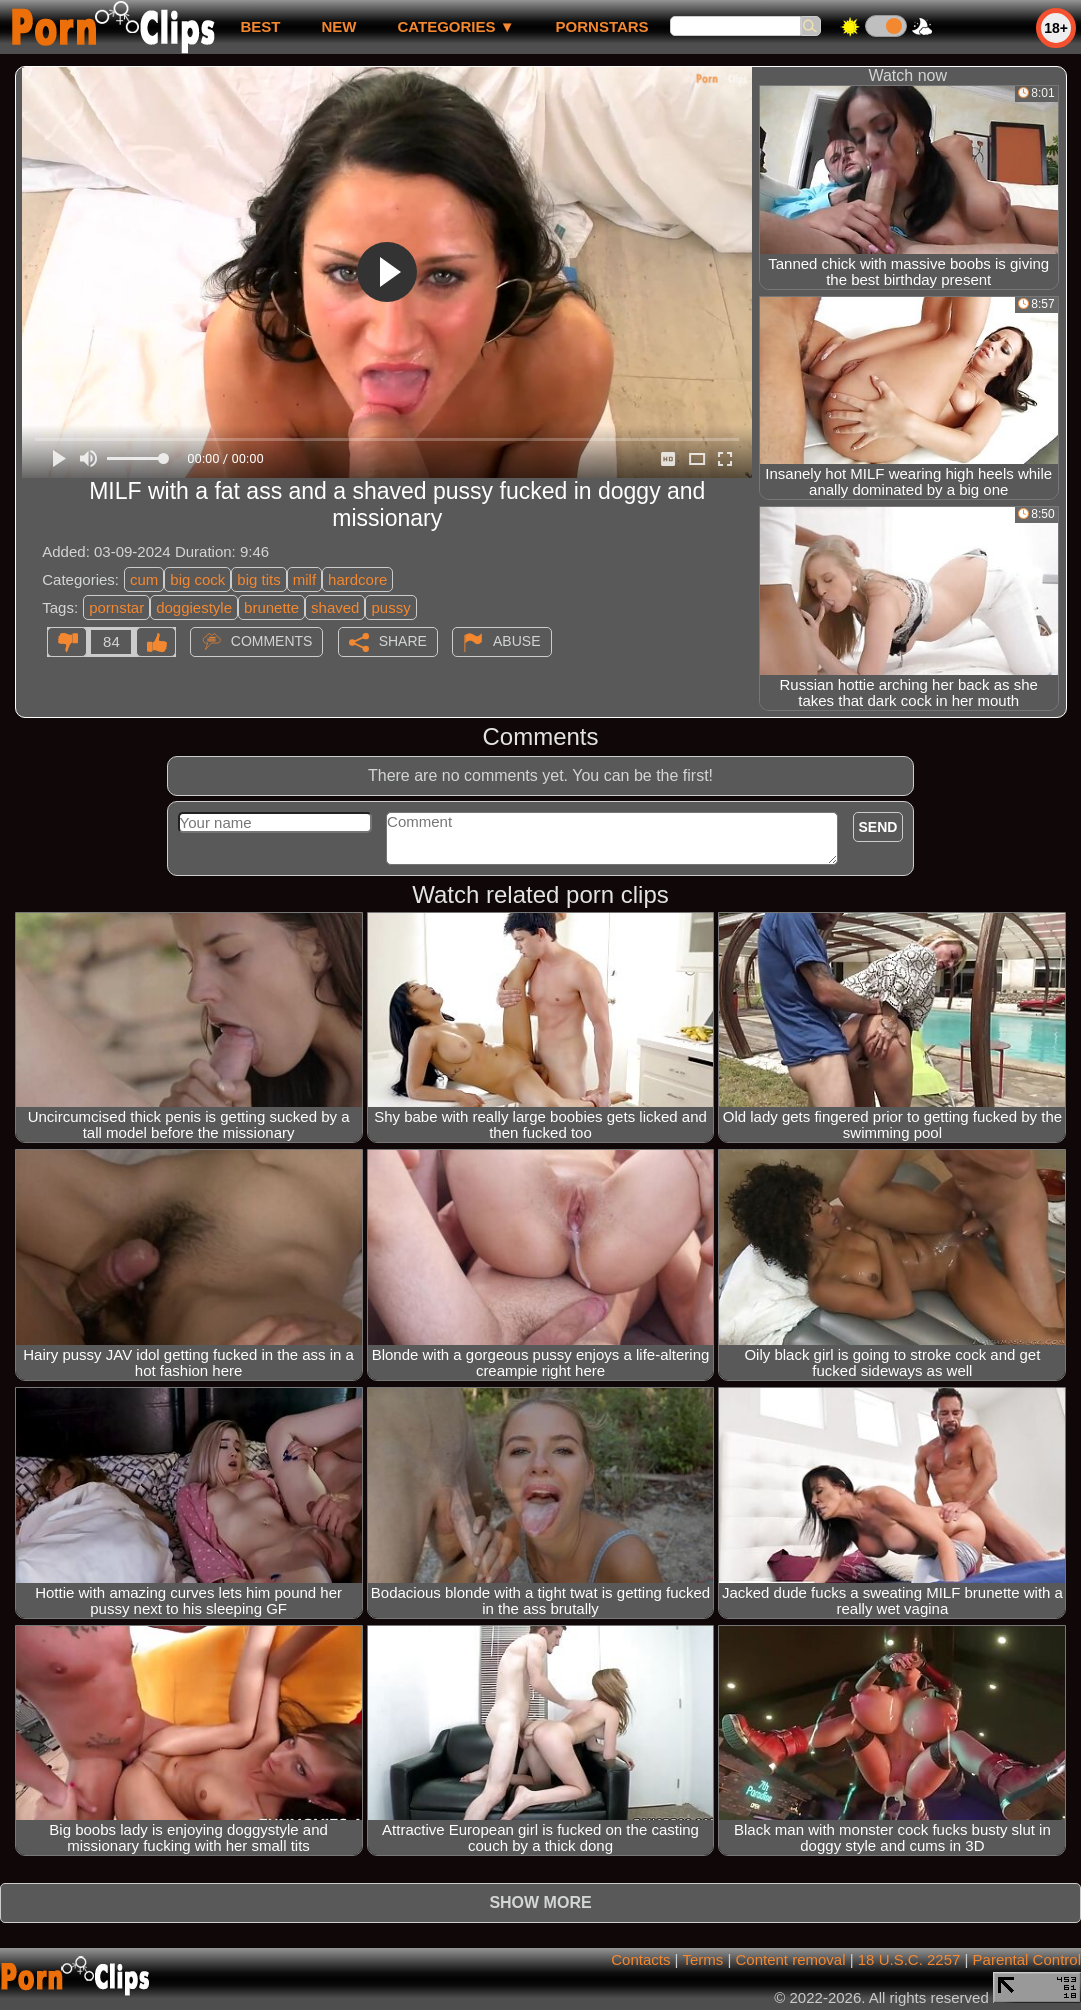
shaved (335, 607)
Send (878, 827)
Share (403, 641)
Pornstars (602, 26)
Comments (272, 641)
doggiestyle (194, 607)
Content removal (790, 1959)
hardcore (357, 579)
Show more (540, 1902)
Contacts (640, 1959)
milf (304, 579)
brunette (271, 607)
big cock (197, 579)
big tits (258, 579)
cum (144, 579)
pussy (390, 607)
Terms (702, 1959)
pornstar (116, 607)
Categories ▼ (455, 26)
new (338, 26)
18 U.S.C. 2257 (909, 1959)
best (260, 26)
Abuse (516, 641)
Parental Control (1027, 1959)
